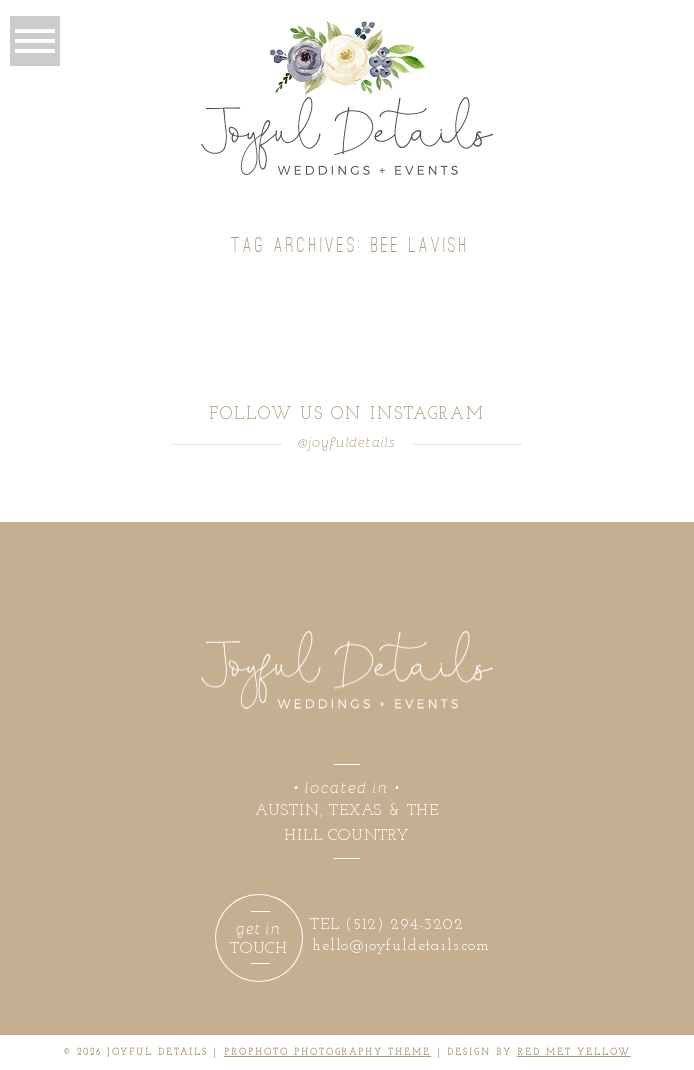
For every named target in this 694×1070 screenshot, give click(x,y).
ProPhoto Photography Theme (327, 1052)
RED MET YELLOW (574, 1052)
